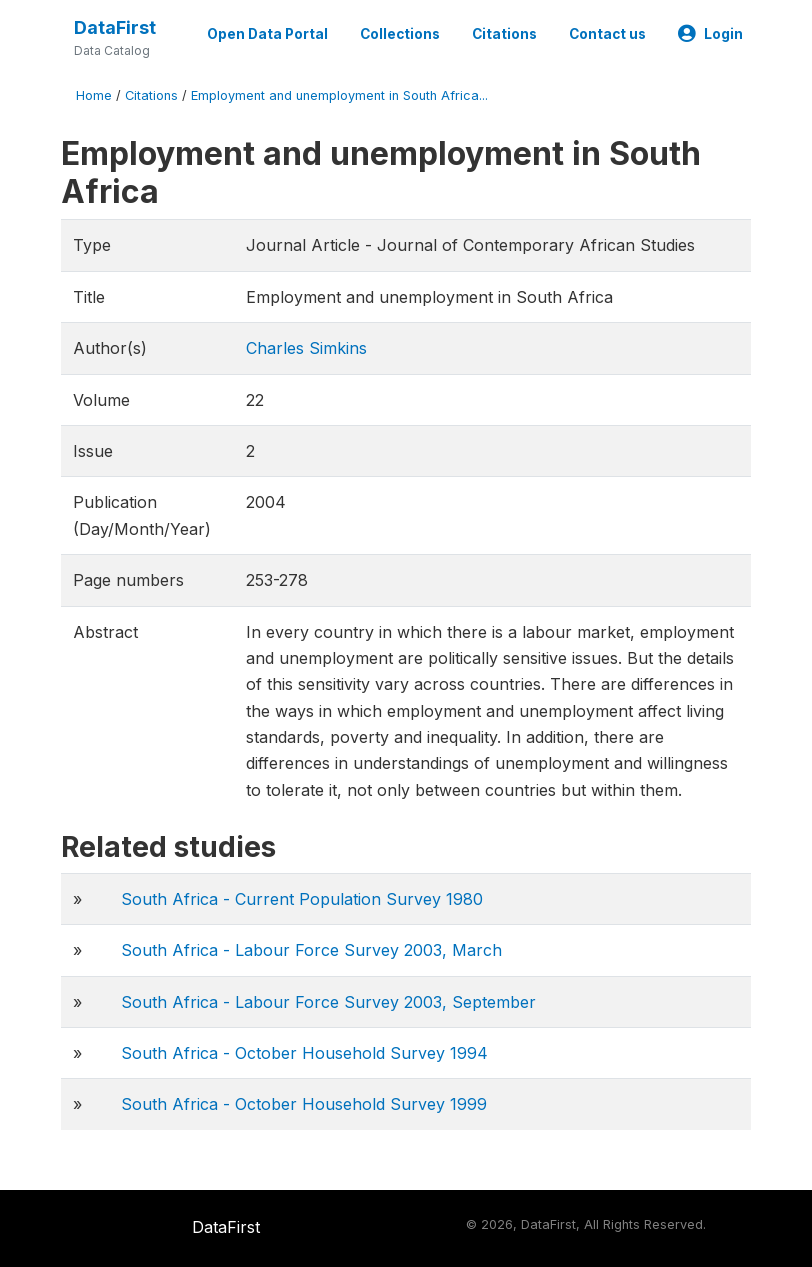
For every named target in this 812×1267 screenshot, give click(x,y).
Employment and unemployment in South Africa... (339, 95)
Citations (504, 34)
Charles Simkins (306, 348)
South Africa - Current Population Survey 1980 (302, 899)
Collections (400, 34)
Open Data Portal (267, 34)
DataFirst (115, 27)
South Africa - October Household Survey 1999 (304, 1104)
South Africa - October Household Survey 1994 (304, 1053)
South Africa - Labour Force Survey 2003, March (311, 950)
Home (94, 95)
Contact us (607, 34)
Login (710, 34)
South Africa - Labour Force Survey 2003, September (328, 1002)
